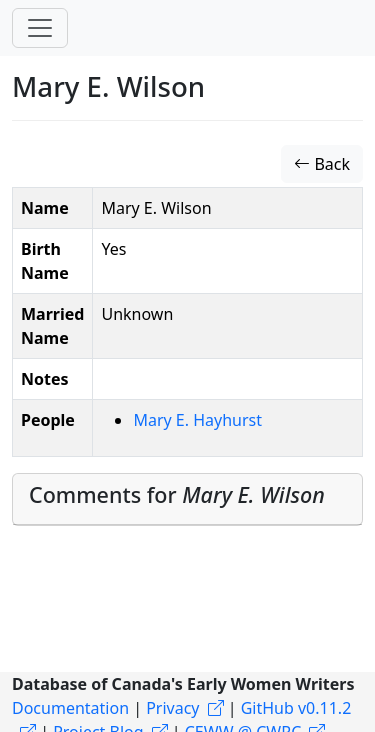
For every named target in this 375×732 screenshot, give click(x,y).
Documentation (70, 708)
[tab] (187, 499)
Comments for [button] (177, 494)
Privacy (172, 708)
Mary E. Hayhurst (197, 420)
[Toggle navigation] (40, 28)
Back (322, 164)
